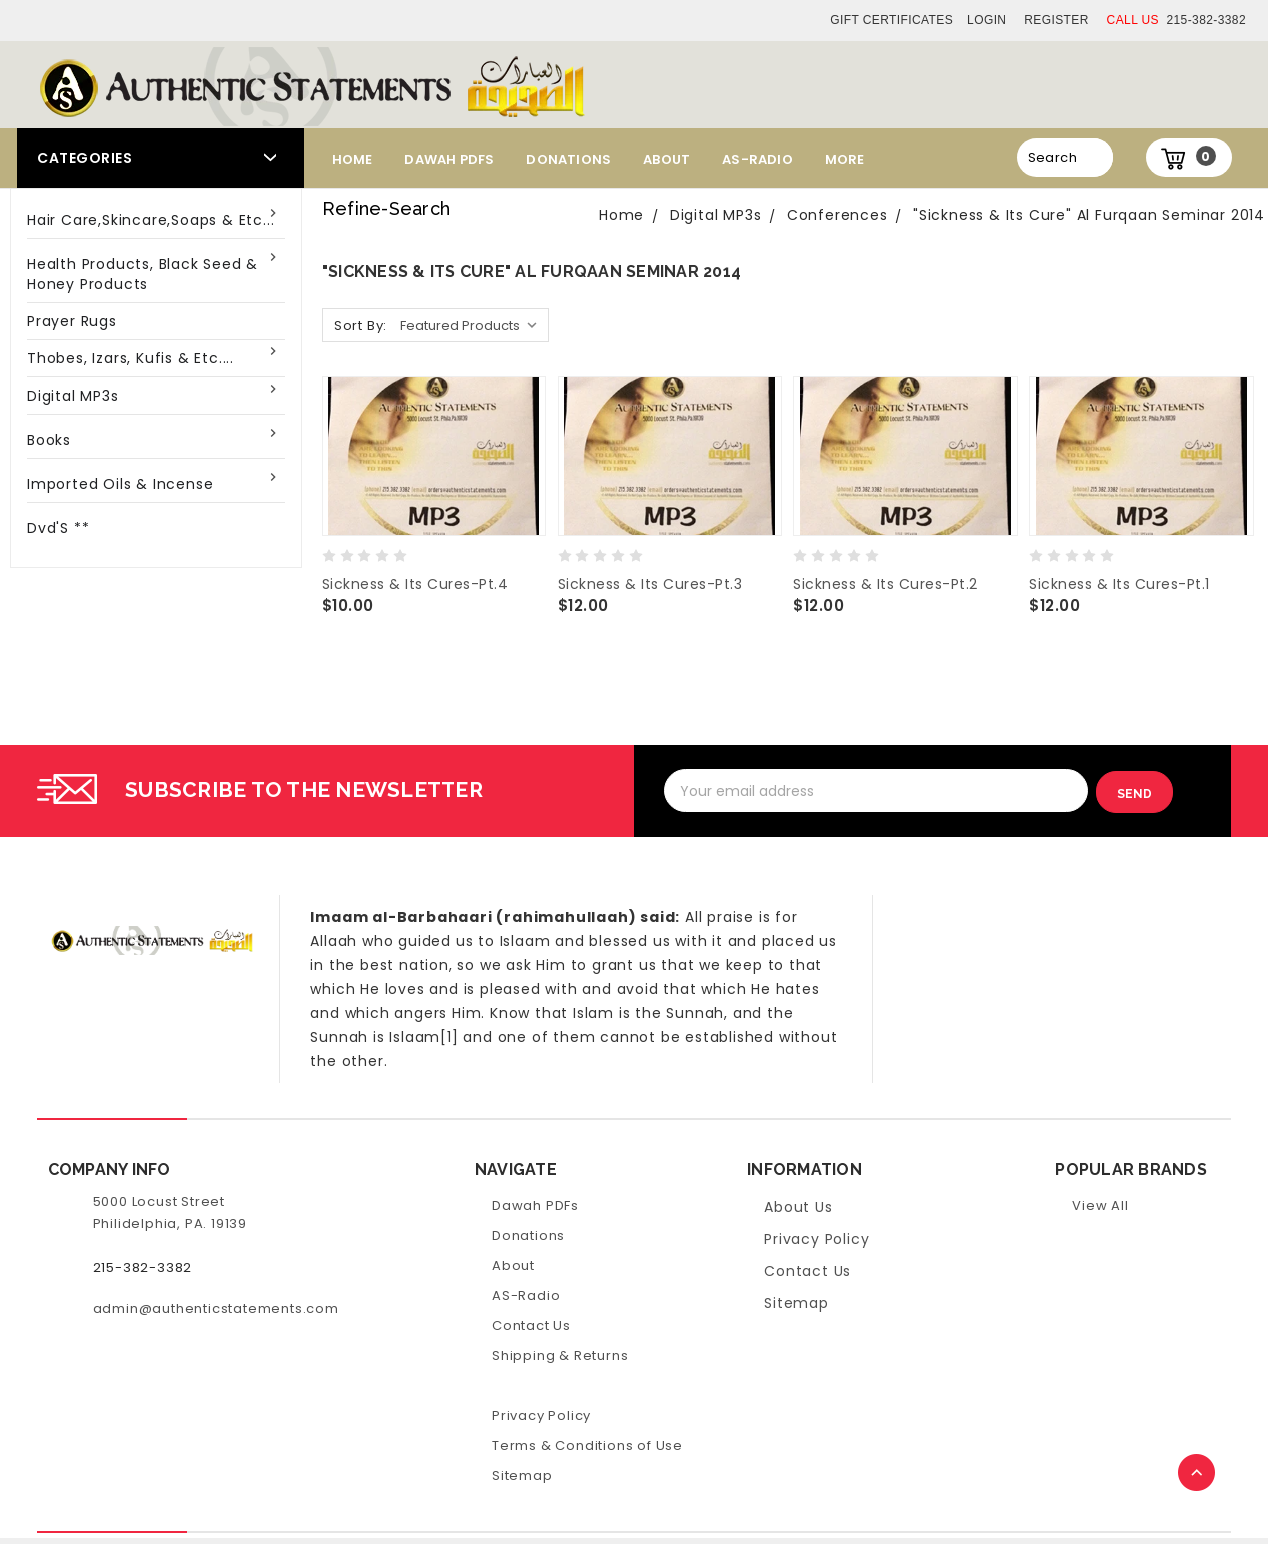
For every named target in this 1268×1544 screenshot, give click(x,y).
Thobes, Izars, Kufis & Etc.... (130, 358)
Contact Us (531, 1324)
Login (986, 20)
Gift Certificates (891, 20)
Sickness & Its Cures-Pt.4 (415, 584)
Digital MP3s (73, 396)
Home (352, 159)
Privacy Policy (541, 1414)
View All (1100, 1204)
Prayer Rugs (72, 321)
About (666, 159)
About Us (798, 1206)
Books (49, 440)
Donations (568, 159)
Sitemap (522, 1474)
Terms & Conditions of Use (587, 1444)
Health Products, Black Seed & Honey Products (142, 274)
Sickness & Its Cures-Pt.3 (650, 584)
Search (1052, 157)
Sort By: (360, 325)
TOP (1198, 1474)
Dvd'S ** (58, 528)
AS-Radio (757, 159)
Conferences (837, 215)
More (845, 159)
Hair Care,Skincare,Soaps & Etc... (150, 220)
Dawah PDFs (449, 159)
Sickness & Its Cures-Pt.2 (885, 584)
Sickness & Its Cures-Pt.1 (1119, 584)
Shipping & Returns (560, 1354)
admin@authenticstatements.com (216, 1307)
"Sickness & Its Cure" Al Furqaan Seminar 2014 (1089, 215)
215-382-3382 (1176, 20)
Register (1056, 20)
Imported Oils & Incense (120, 484)
